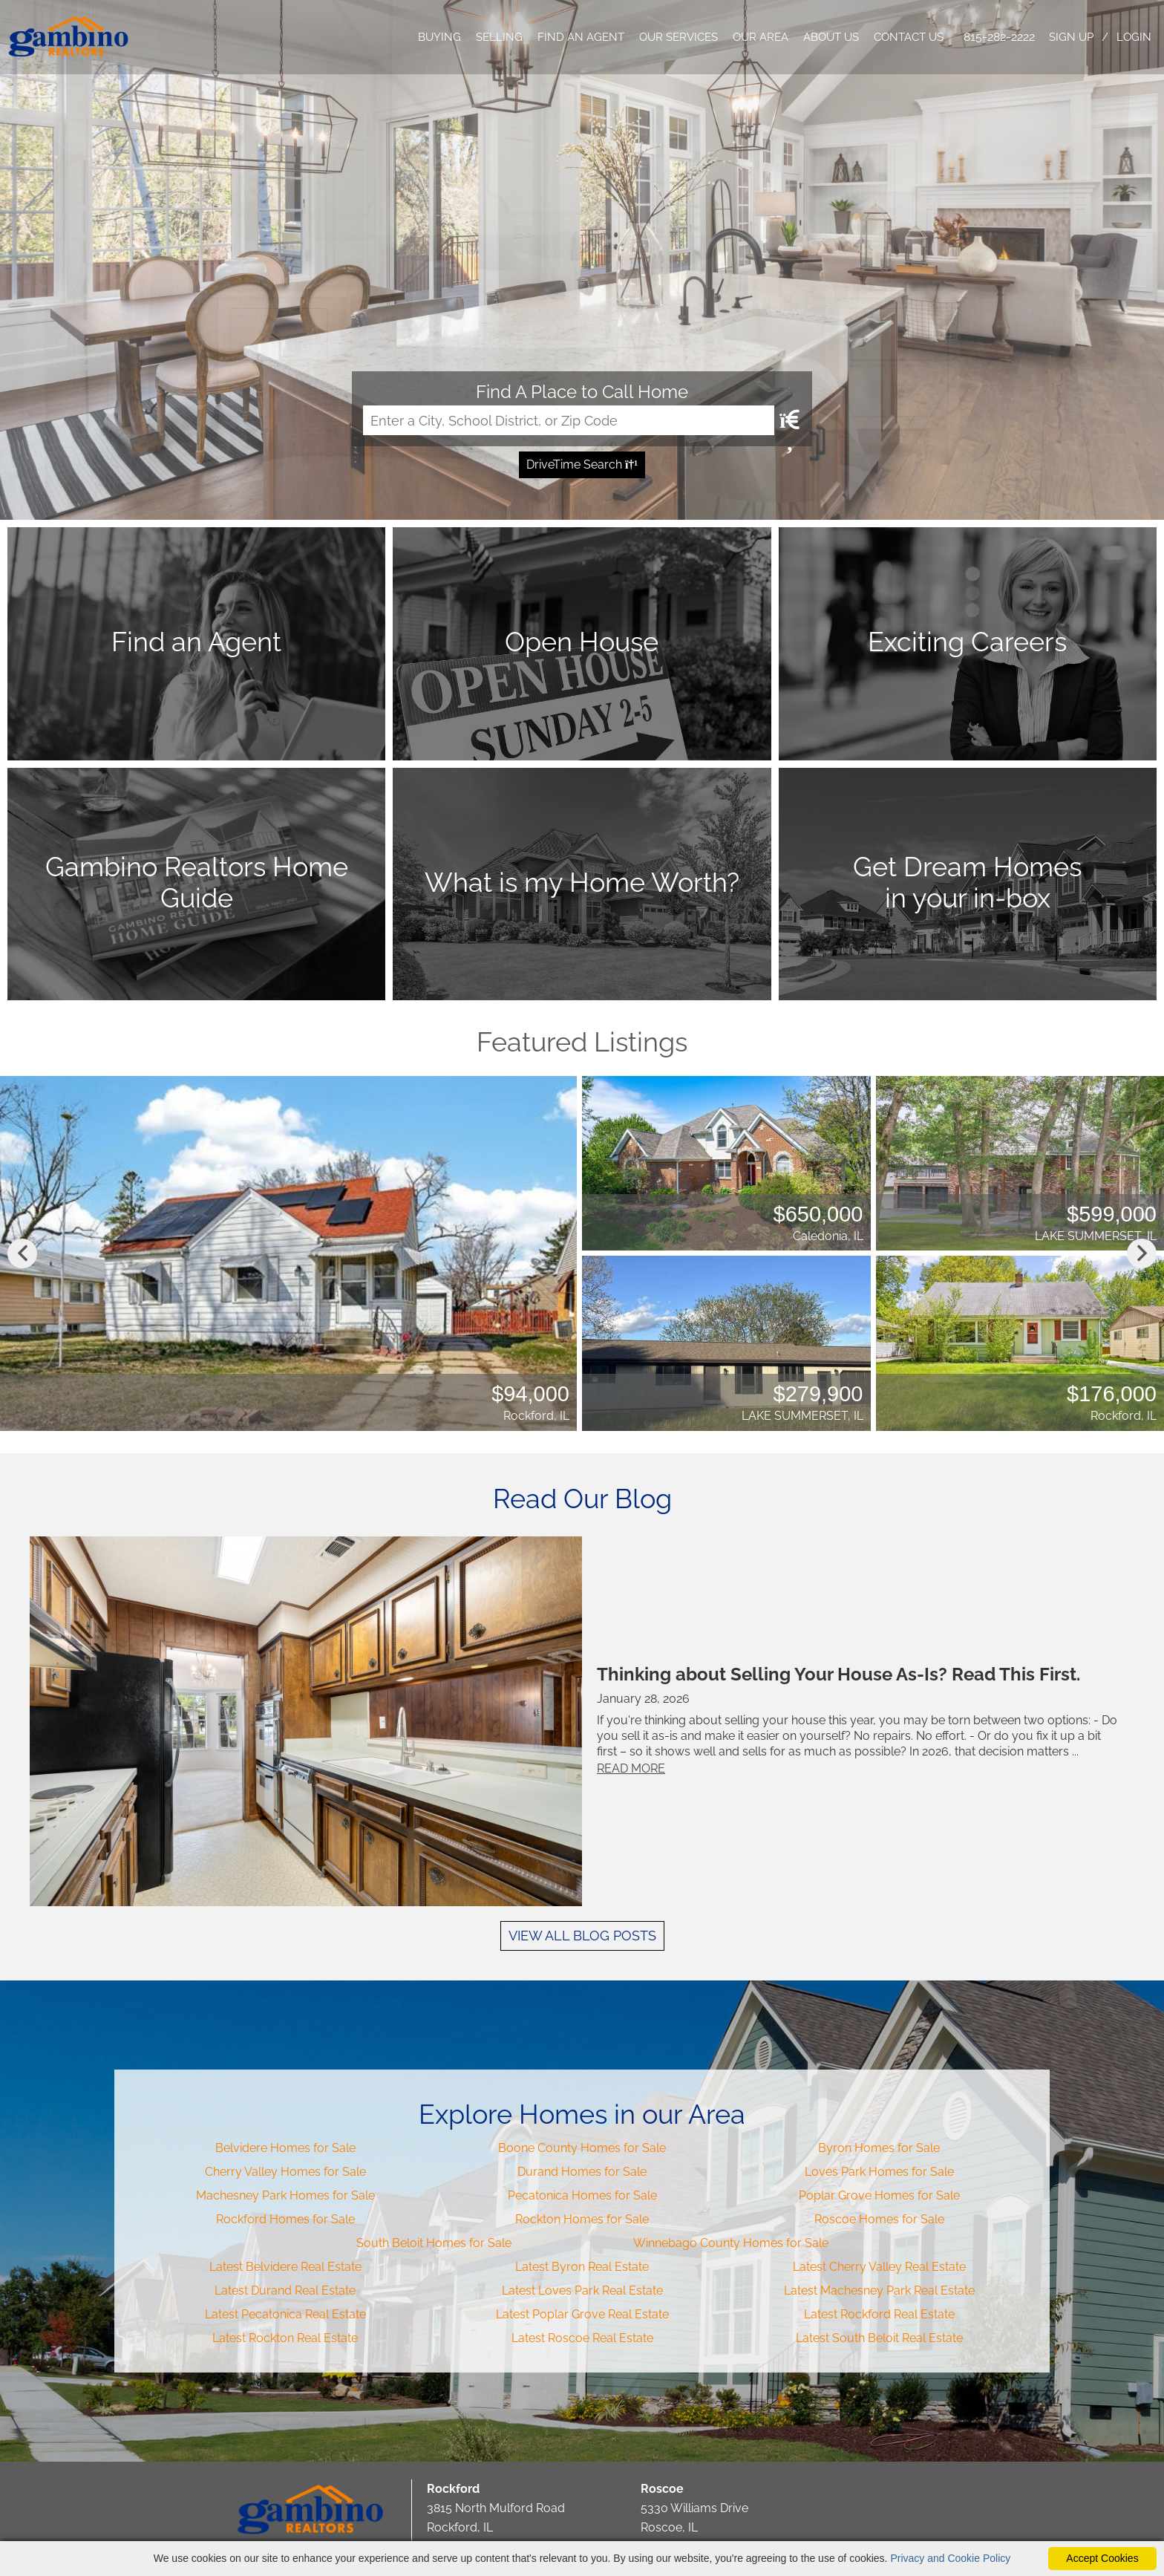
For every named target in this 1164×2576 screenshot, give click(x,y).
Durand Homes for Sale (582, 2172)
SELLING (499, 37)
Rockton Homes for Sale (582, 2219)
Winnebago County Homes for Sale (730, 2243)
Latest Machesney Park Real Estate (879, 2290)
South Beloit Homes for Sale (433, 2243)
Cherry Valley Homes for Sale (285, 2172)
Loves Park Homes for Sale (879, 2172)
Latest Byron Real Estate (582, 2267)
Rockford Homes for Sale (285, 2219)
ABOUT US (831, 37)
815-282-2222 (999, 37)
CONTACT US (909, 37)
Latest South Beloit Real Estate (879, 2338)
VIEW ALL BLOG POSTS (582, 1935)
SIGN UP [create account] (1071, 37)
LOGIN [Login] (1133, 37)
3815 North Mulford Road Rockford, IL (496, 2508)
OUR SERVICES (678, 37)
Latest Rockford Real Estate (879, 2314)
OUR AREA (760, 37)
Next (1142, 1253)
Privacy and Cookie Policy (950, 2558)
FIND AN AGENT (580, 37)
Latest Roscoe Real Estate (582, 2338)
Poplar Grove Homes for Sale (879, 2195)
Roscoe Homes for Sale (879, 2219)
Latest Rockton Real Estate (285, 2338)
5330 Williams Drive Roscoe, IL (694, 2508)
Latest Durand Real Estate (285, 2290)
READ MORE (633, 1768)
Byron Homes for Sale (879, 2148)
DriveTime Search (582, 464)
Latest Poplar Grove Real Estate (582, 2314)
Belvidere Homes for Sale (285, 2148)
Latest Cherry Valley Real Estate (879, 2267)
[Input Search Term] (568, 420)
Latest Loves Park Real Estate (582, 2290)
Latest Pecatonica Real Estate (285, 2314)
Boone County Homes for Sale (582, 2148)
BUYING (439, 37)
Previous (22, 1253)
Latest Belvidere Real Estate (285, 2267)
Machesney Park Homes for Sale (285, 2195)
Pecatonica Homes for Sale (582, 2195)
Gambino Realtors (311, 2510)
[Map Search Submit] (788, 420)
